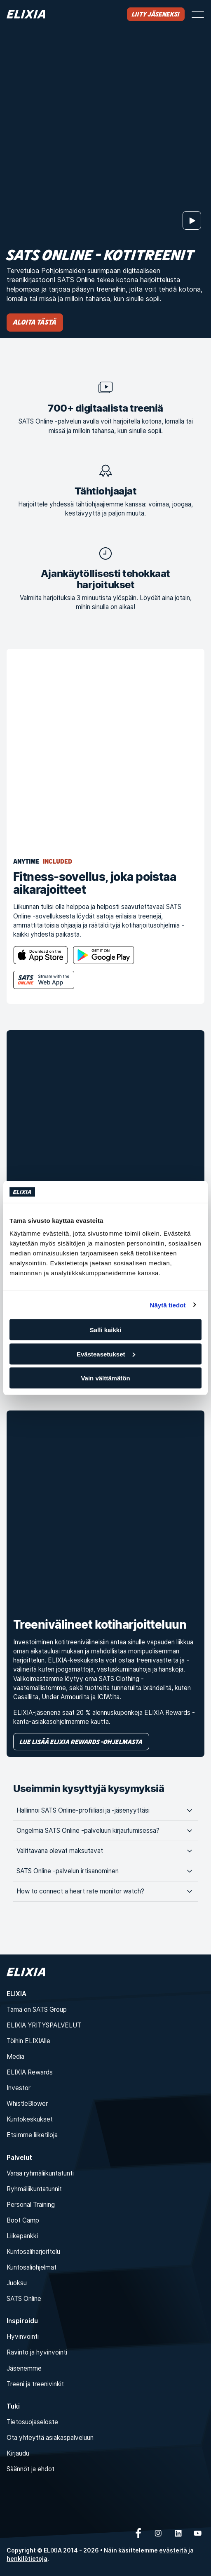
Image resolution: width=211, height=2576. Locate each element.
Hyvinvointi (23, 2337)
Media (15, 2056)
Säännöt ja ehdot (30, 2469)
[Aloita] (192, 220)
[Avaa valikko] (197, 14)
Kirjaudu (18, 2453)
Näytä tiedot (168, 1304)
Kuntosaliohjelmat (31, 2267)
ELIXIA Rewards (30, 2072)
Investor (18, 2088)
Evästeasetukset (106, 1353)
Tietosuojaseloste (32, 2422)
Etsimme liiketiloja (32, 2135)
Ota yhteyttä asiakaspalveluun (50, 2438)
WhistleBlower (27, 2103)
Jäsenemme (24, 2368)
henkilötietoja (27, 2558)
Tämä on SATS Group (37, 2009)
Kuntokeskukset (30, 2119)
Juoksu (17, 2283)
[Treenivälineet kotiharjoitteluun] (105, 1509)
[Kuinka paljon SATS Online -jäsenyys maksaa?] (105, 1129)
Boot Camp (23, 2220)
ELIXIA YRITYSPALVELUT (44, 2025)
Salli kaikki (106, 1329)
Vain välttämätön (105, 1378)
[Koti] (26, 14)
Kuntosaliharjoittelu (33, 2252)
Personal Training (31, 2205)
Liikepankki (22, 2236)
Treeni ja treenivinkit (35, 2384)
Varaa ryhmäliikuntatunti (40, 2173)
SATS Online (24, 2299)
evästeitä (173, 2550)
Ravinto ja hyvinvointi (37, 2352)
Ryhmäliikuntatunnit (34, 2189)
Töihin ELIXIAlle (28, 2041)
